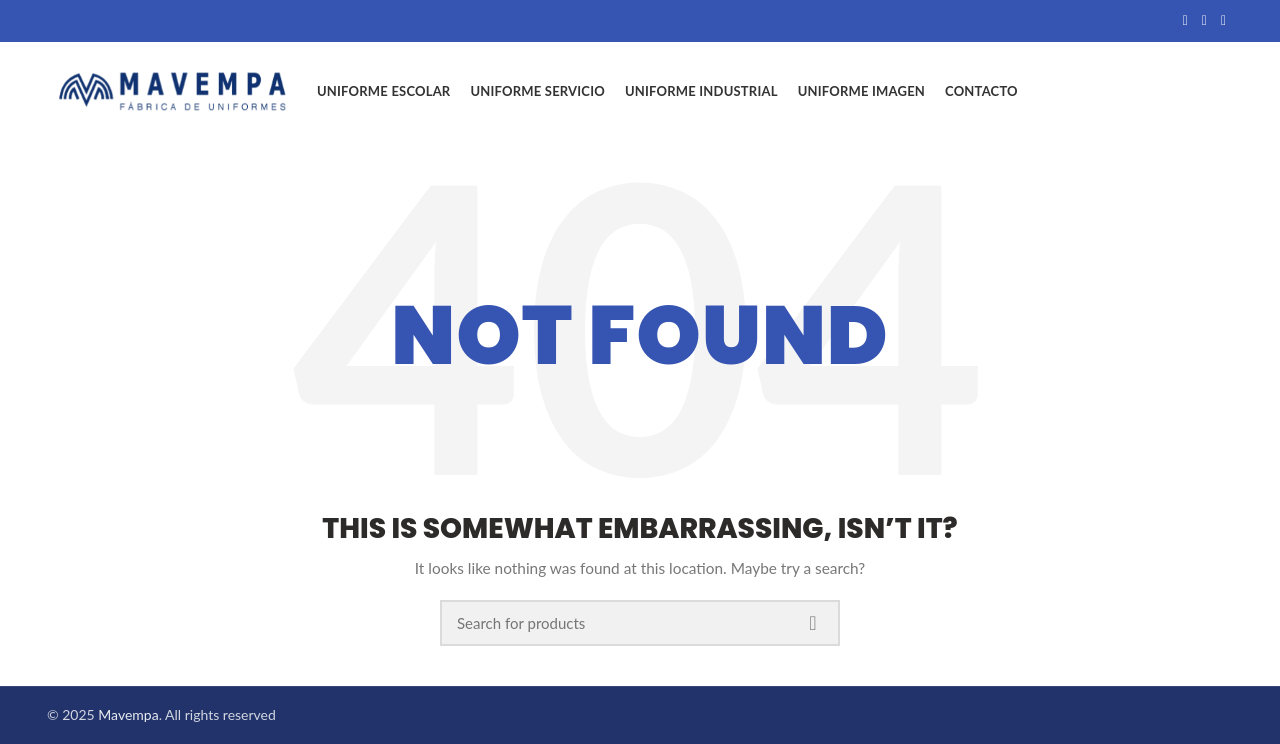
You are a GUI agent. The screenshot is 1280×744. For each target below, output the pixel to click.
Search (813, 623)
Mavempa (128, 714)
